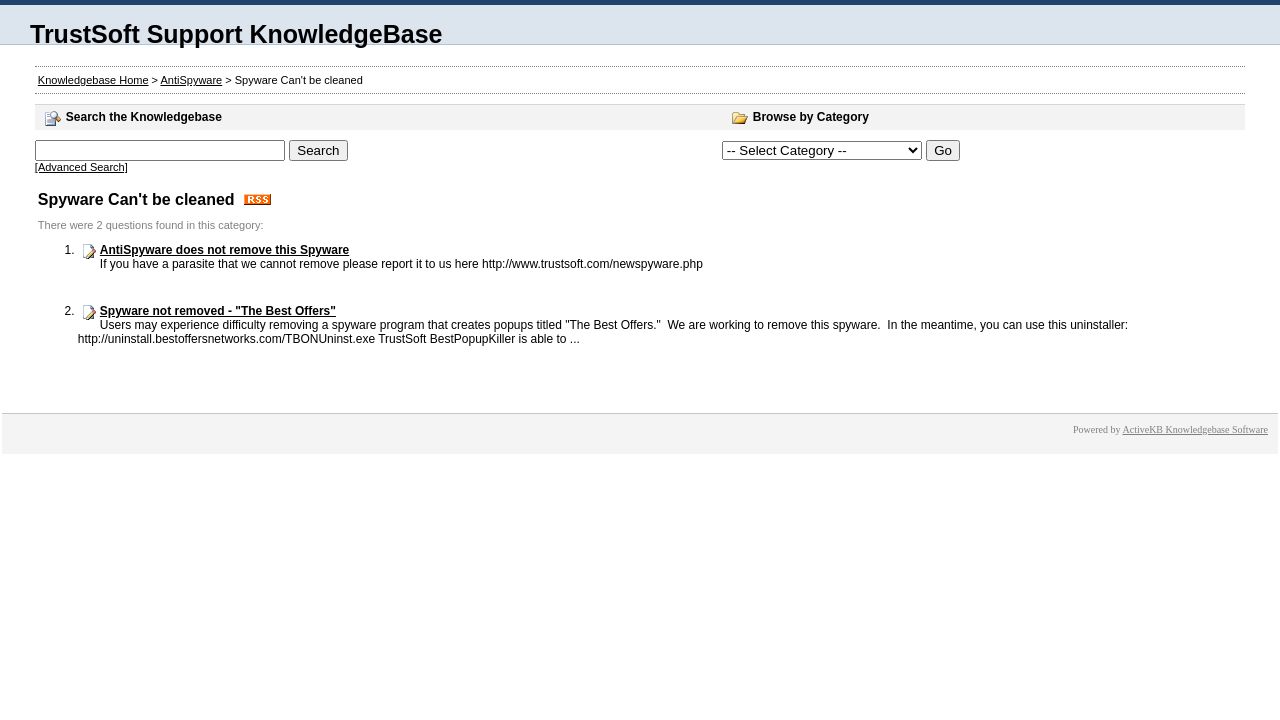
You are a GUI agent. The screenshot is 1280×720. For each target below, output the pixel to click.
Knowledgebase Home (93, 80)
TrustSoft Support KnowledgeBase (236, 34)
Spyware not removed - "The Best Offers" (218, 311)
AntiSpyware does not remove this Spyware (224, 250)
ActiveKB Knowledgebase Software (1195, 429)
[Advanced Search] (81, 167)
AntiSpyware (191, 80)
